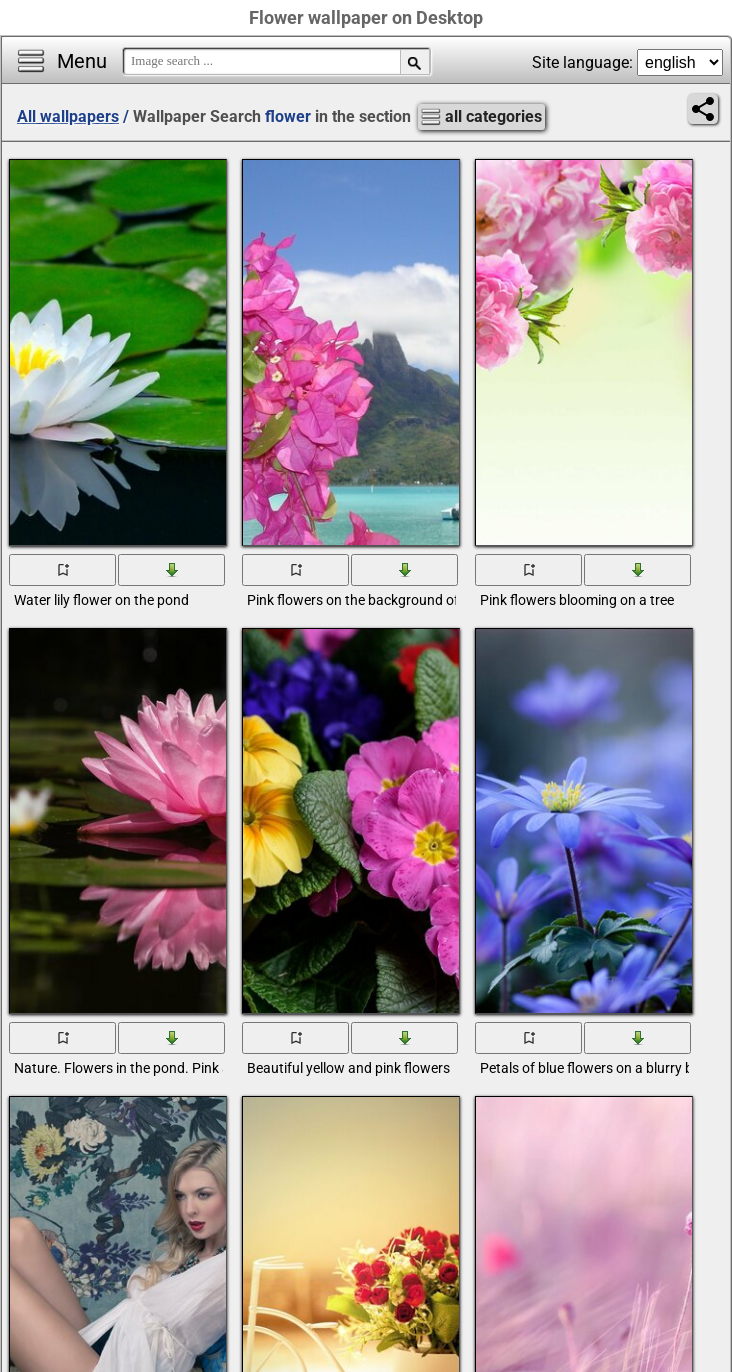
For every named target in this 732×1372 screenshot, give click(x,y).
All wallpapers (68, 116)
